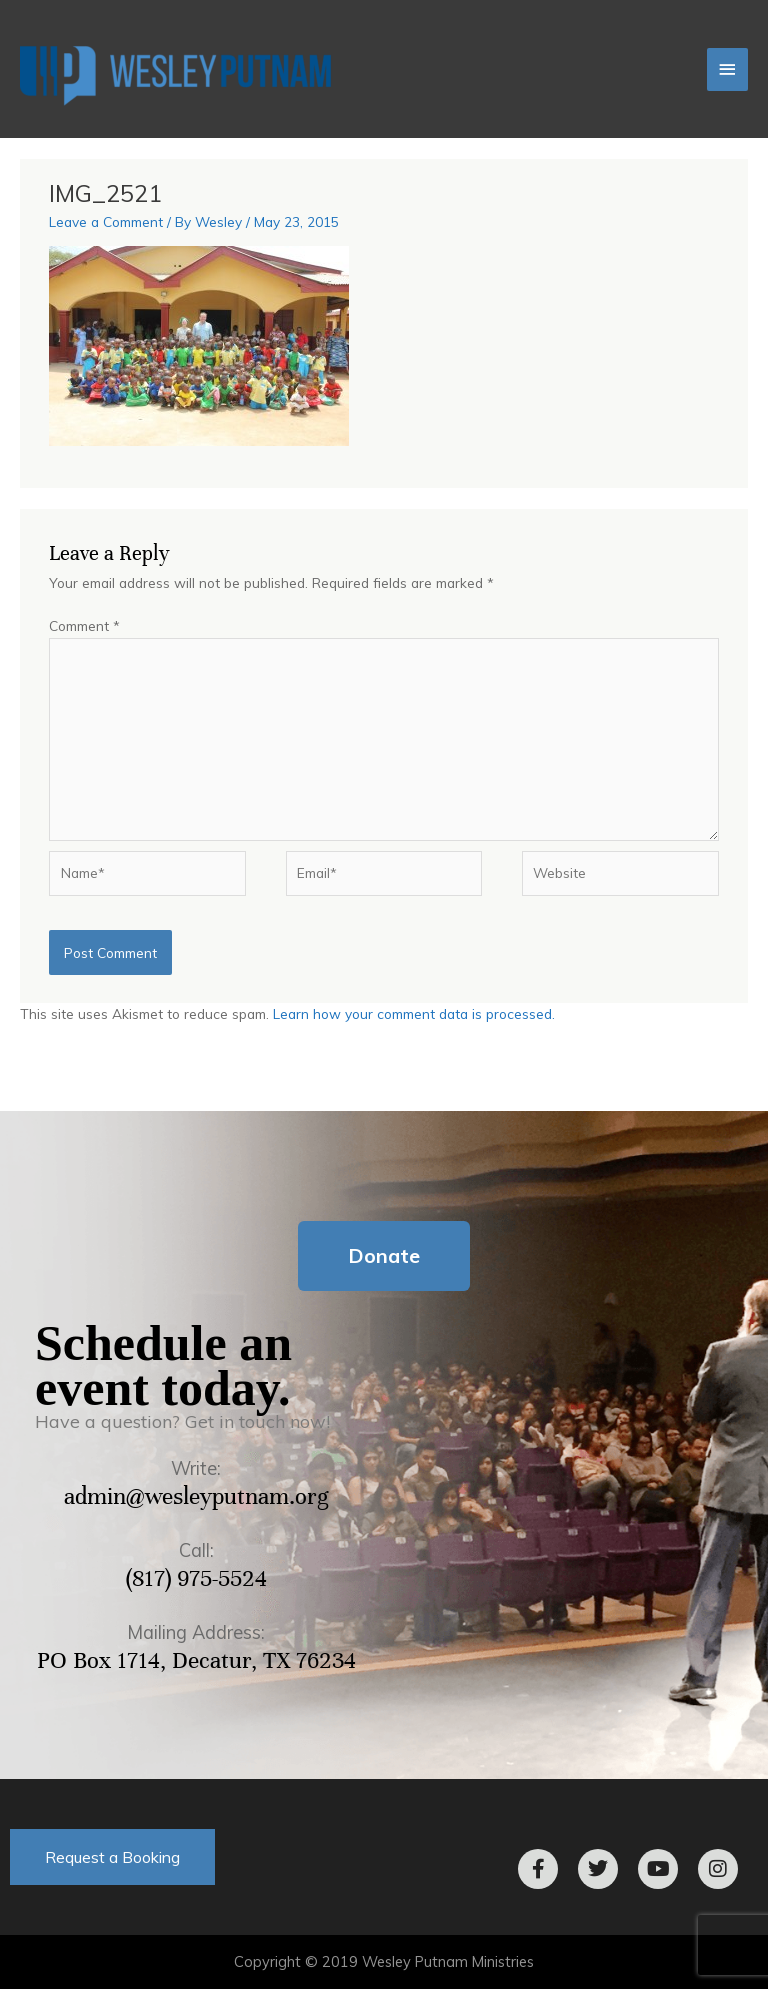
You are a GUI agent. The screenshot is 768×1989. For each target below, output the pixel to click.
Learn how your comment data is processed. (414, 1013)
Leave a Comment (106, 221)
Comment (84, 625)
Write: (196, 1468)
